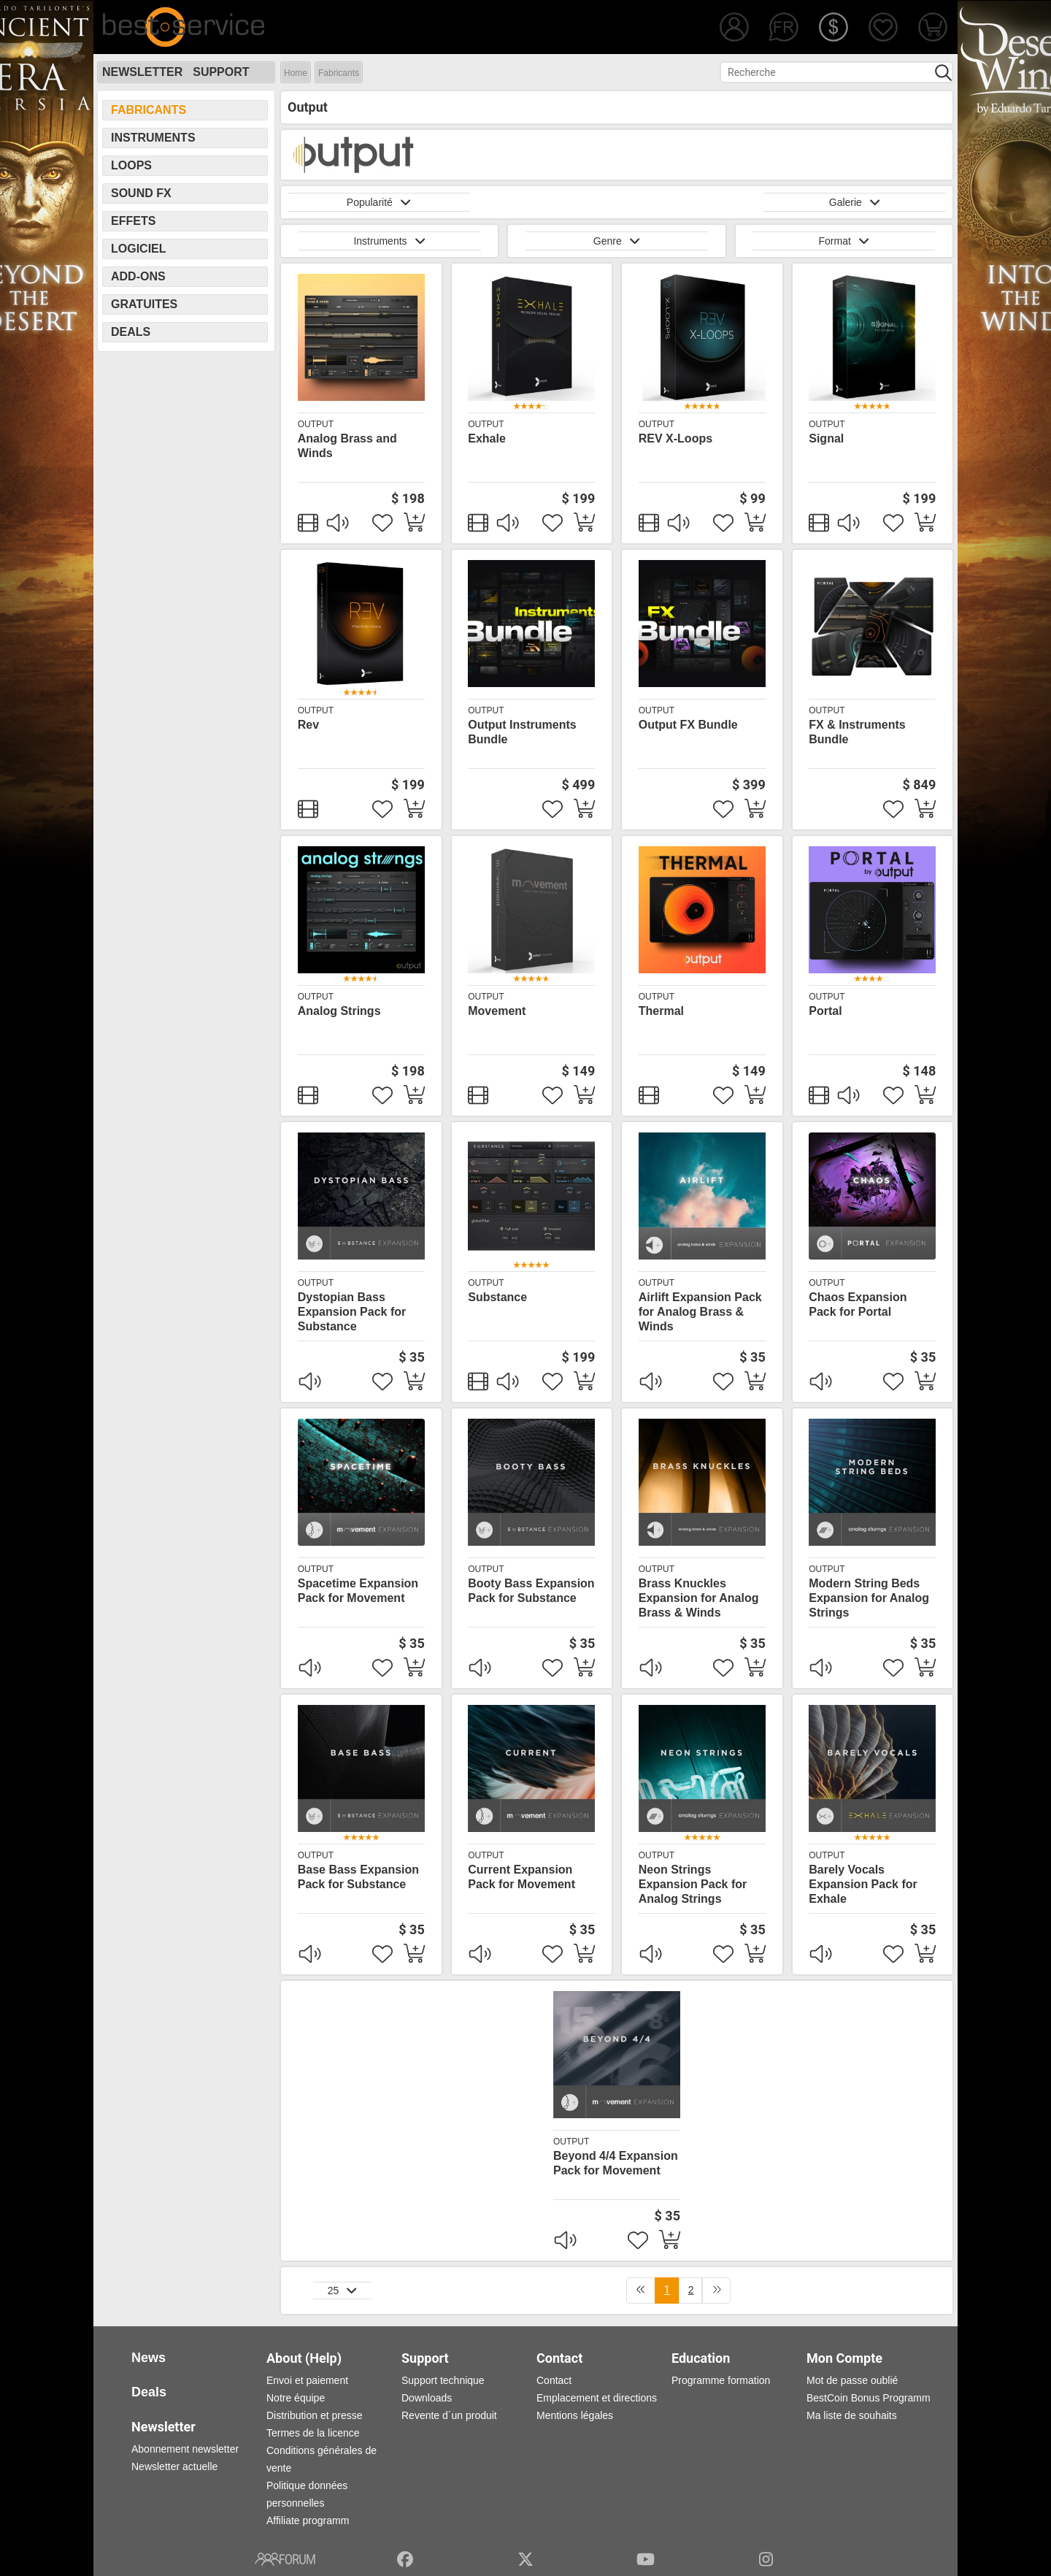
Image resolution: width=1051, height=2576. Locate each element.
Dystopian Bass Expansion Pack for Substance (352, 1312)
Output (316, 424)
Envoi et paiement (307, 2380)
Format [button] (843, 241)
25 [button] (343, 2290)
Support (221, 72)
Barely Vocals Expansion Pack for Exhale (863, 1884)
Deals (130, 332)
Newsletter (142, 72)
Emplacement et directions (596, 2398)
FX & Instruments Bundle (857, 731)
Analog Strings (339, 1011)
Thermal (661, 1011)
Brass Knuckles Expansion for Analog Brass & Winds (699, 1598)
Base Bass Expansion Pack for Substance (358, 1876)
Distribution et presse (314, 2415)
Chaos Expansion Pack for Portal (857, 1304)
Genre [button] (616, 241)
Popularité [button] (379, 202)
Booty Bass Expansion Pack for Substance (531, 1590)
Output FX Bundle (688, 724)
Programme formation (720, 2380)
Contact (553, 2380)
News (148, 2357)
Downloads (426, 2398)
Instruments (153, 137)
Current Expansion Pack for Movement (521, 1876)
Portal (825, 1011)
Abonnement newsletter (185, 2449)
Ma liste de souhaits (851, 2415)
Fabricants (338, 73)
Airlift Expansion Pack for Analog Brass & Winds (700, 1312)
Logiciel (138, 248)
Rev (308, 724)
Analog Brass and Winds (347, 445)
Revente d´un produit (449, 2415)
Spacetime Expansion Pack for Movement (358, 1590)
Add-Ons (138, 276)
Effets (133, 221)
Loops (131, 165)
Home (295, 73)
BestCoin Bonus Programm (868, 2398)
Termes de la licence (313, 2433)
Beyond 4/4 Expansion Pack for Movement (615, 2163)
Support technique (443, 2380)
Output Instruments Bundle (522, 731)
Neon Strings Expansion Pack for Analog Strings (693, 1884)
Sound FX (141, 193)
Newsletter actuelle (174, 2466)
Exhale (487, 438)
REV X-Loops (675, 438)
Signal (826, 438)
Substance (497, 1297)
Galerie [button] (854, 202)
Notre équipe (295, 2398)
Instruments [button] (389, 241)
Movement (497, 1011)
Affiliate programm (307, 2520)
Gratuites (144, 304)
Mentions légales (574, 2415)
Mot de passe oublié (852, 2380)
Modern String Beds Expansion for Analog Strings (869, 1598)
